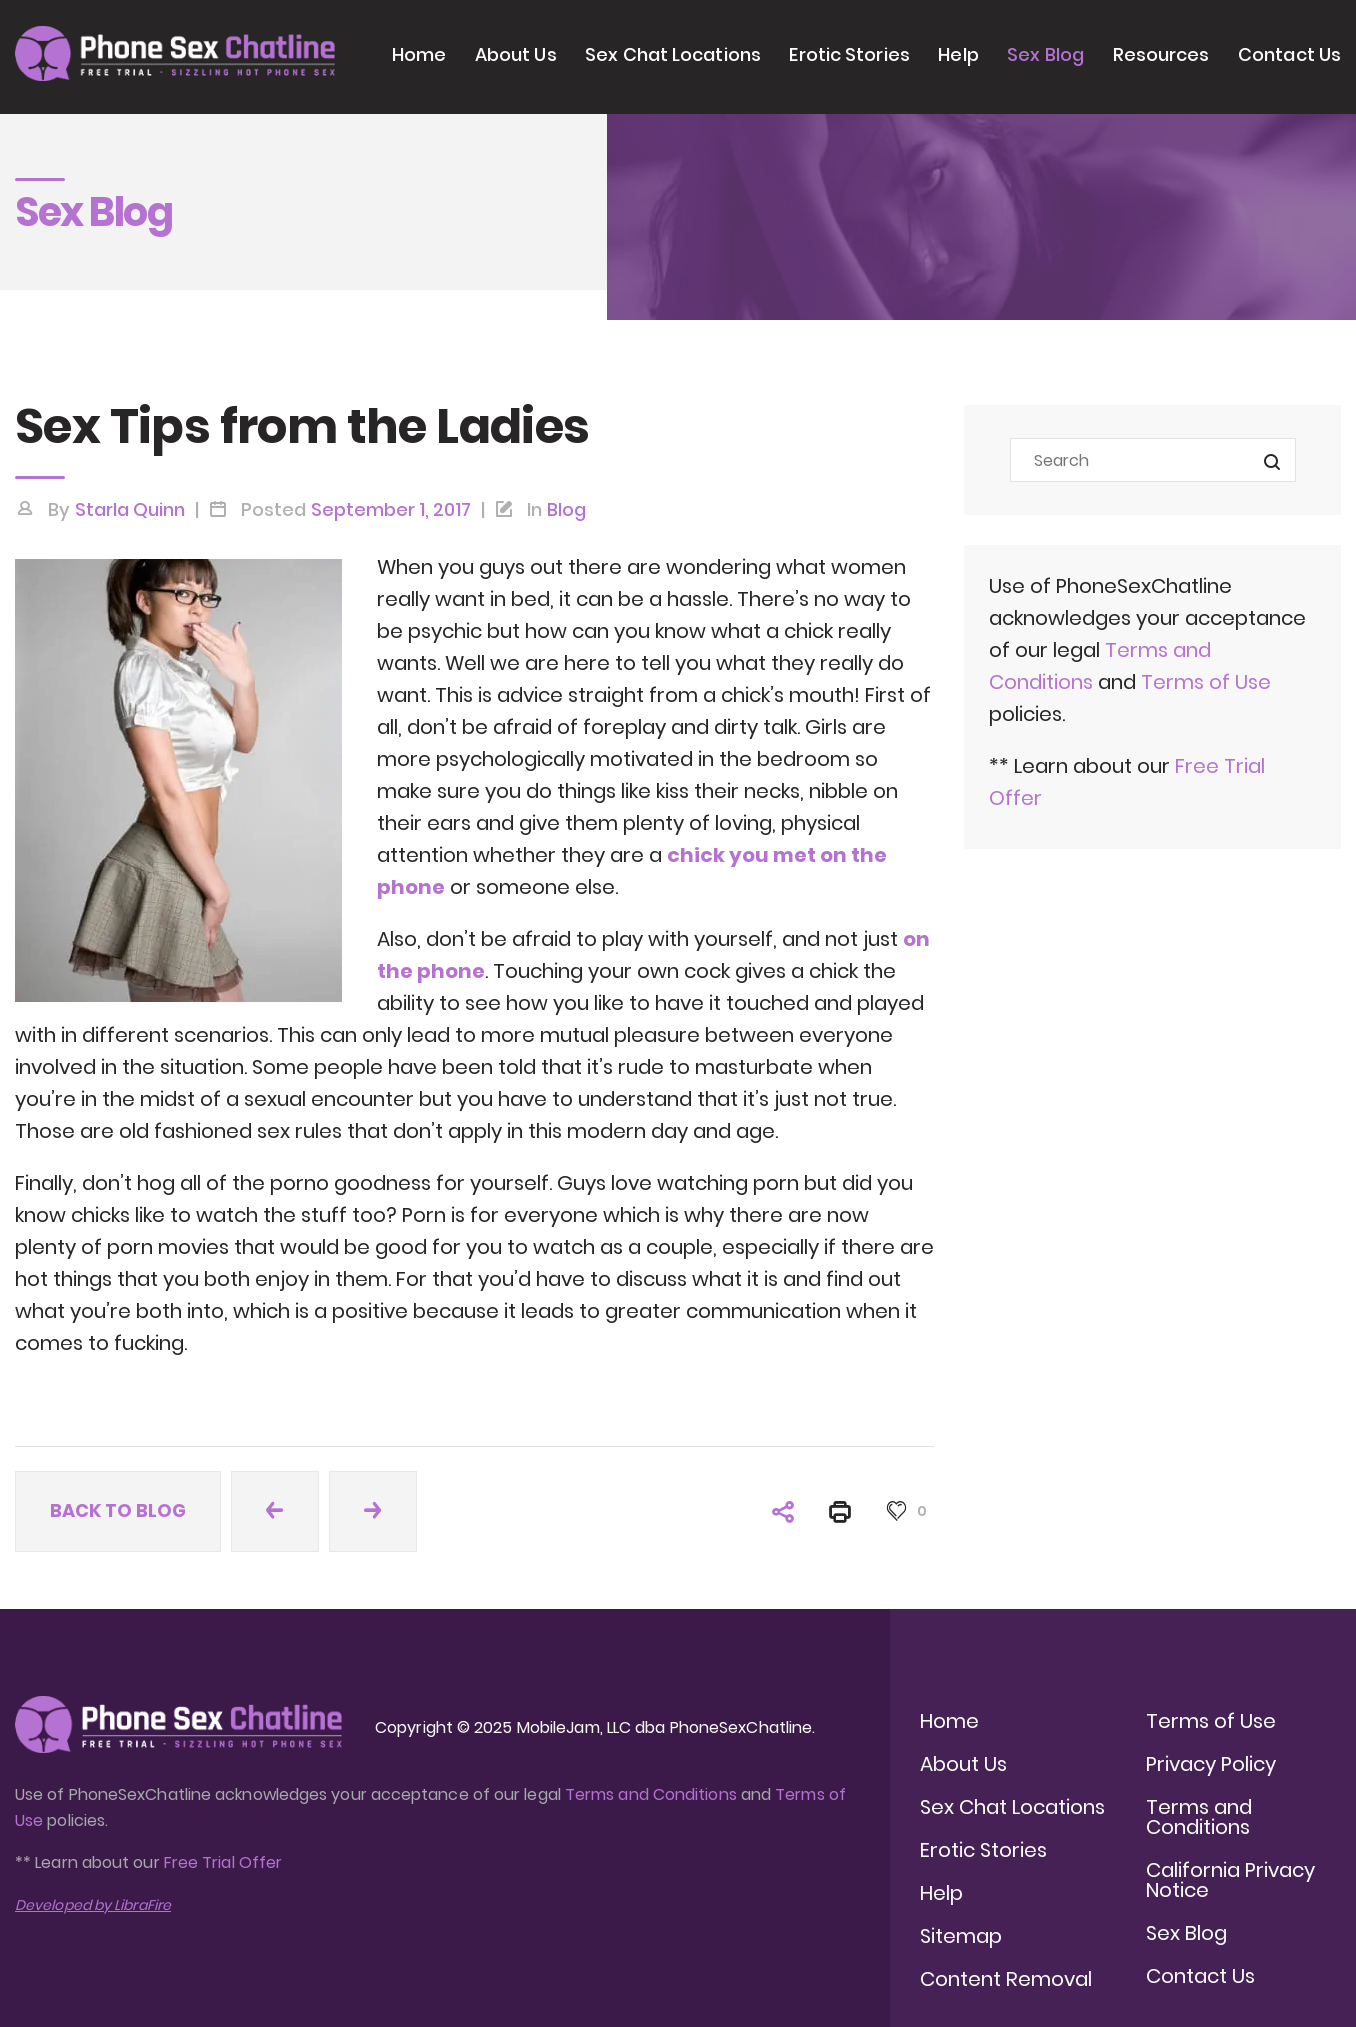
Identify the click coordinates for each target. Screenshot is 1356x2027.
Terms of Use (1206, 682)
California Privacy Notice (1230, 1880)
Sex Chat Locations (673, 54)
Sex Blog (1045, 54)
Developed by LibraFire (93, 1905)
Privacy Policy (1211, 1764)
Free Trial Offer (223, 1862)
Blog (566, 509)
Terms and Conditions (651, 1794)
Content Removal (1006, 1979)
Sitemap (961, 1936)
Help (958, 54)
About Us (516, 54)
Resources (1161, 54)
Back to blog (118, 1510)
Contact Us (1289, 54)
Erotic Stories (849, 54)
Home (419, 54)
